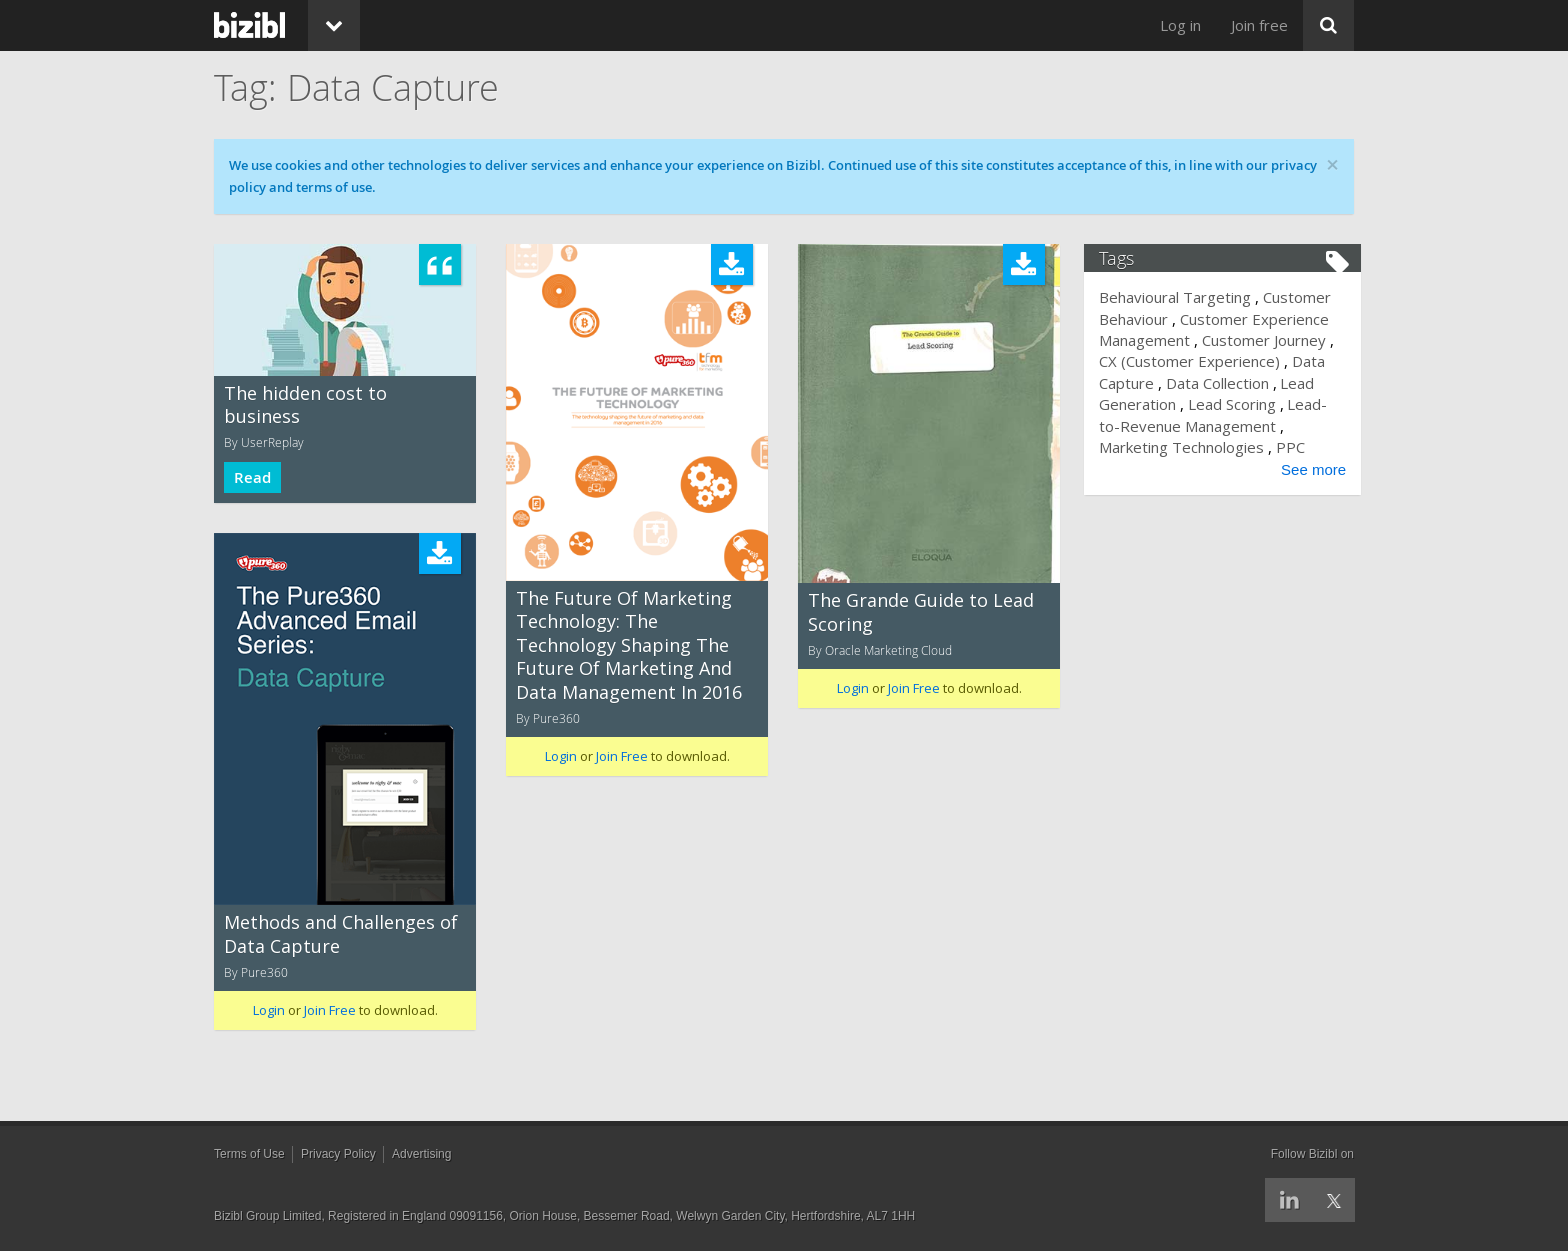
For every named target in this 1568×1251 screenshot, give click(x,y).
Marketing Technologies (1189, 447)
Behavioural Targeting (1183, 297)
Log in (1180, 25)
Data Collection (1261, 383)
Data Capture (1153, 383)
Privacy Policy (338, 1154)
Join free (1259, 25)
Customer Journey (1271, 340)
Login (561, 756)
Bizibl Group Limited (267, 1216)
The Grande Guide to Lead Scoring (921, 611)
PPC (1297, 447)
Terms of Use (249, 1154)
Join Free (622, 756)
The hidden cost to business (305, 404)
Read (252, 477)
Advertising (421, 1154)
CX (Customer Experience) (1204, 361)
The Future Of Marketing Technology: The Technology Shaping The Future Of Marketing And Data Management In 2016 (629, 645)
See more (1306, 469)
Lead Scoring (1277, 404)
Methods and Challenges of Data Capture (341, 933)
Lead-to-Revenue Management (1215, 426)
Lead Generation (1164, 404)
